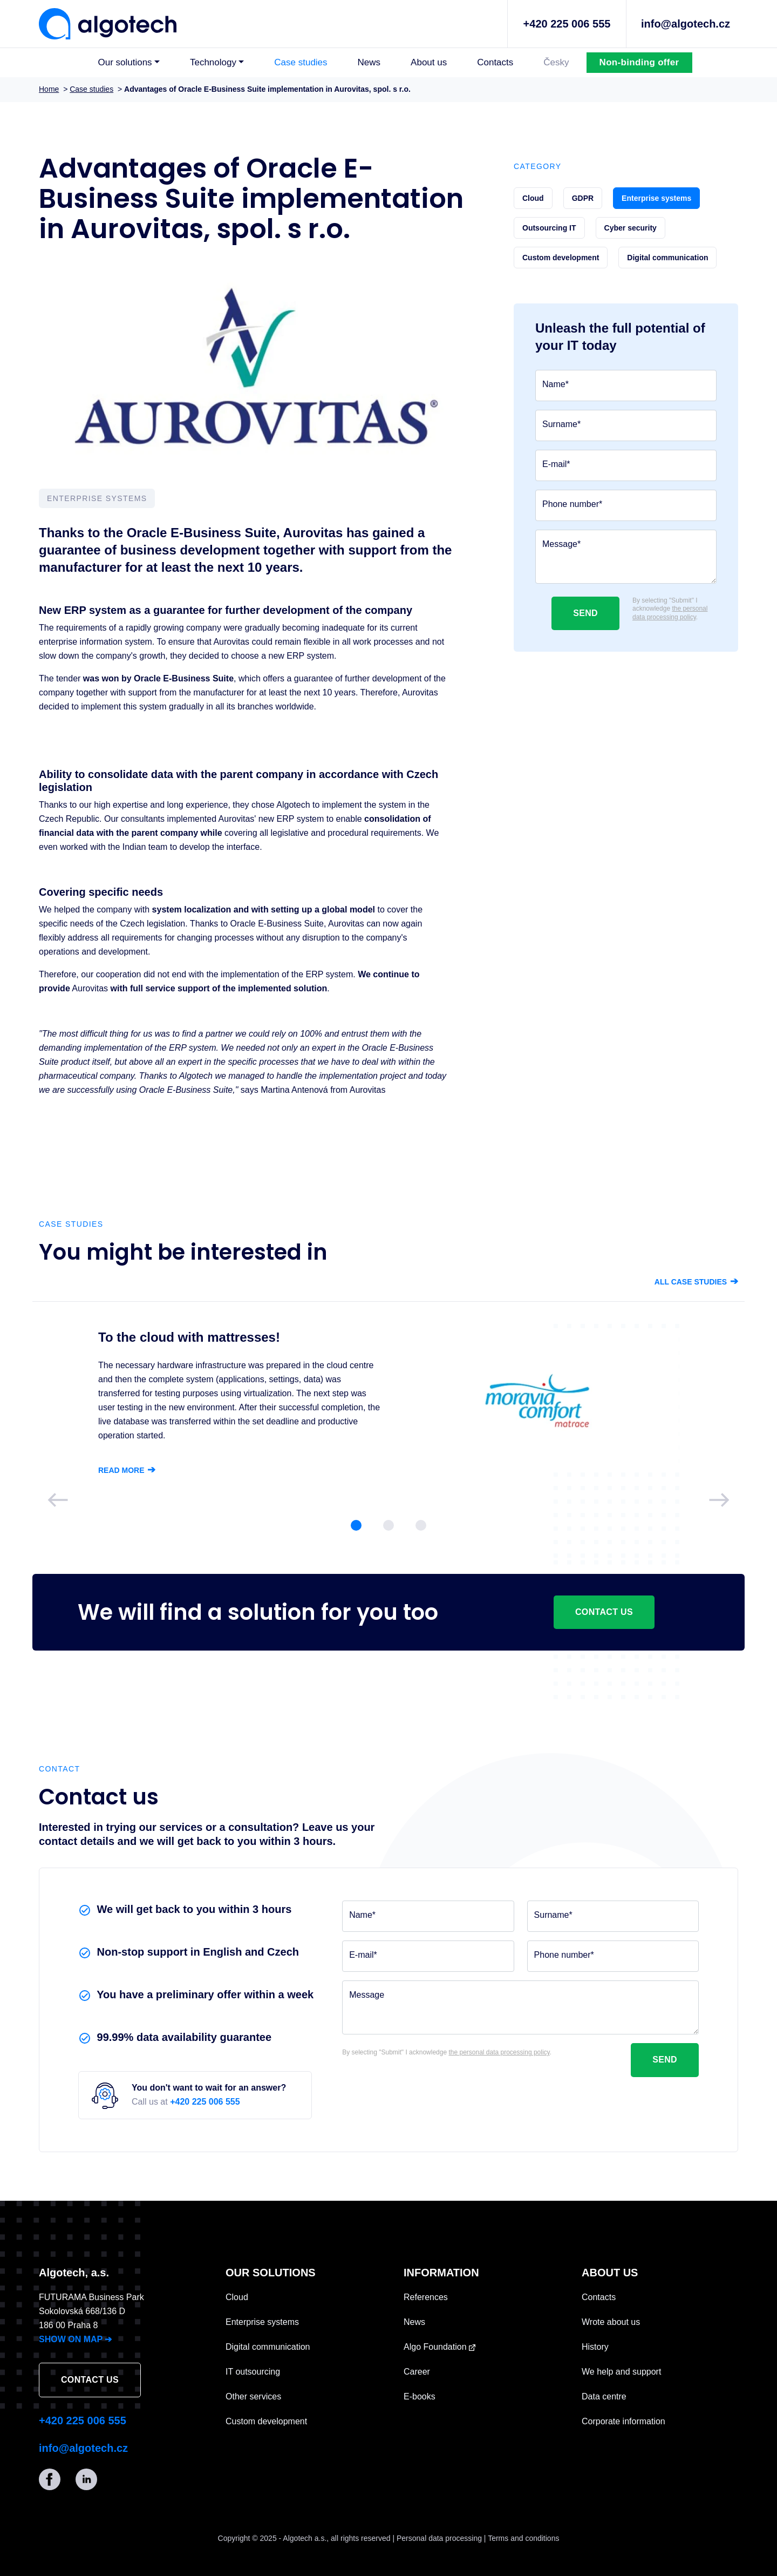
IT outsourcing (253, 2371)
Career (417, 2371)
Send (585, 613)
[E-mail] (626, 465)
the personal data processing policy (669, 613)
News (369, 62)
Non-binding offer (639, 62)
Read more (126, 1470)
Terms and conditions (523, 2538)
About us (429, 62)
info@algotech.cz (685, 24)
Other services (253, 2396)
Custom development (266, 2421)
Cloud (237, 2297)
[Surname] (626, 425)
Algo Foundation (439, 2346)
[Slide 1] (356, 1525)
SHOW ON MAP (75, 2339)
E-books (419, 2396)
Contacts (495, 62)
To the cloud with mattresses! (189, 1337)
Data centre (604, 2396)
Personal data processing (439, 2538)
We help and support (621, 2371)
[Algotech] (107, 23)
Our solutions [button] (125, 62)
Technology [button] (213, 62)
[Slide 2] (388, 1525)
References (426, 2297)
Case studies (300, 62)
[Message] (626, 557)
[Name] (626, 385)
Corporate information (623, 2421)
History (595, 2346)
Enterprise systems (262, 2322)
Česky (556, 62)
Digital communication (268, 2346)
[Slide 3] (420, 1525)
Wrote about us (611, 2322)
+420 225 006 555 (567, 24)
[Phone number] (626, 505)
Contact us (604, 1612)
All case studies (696, 1281)
